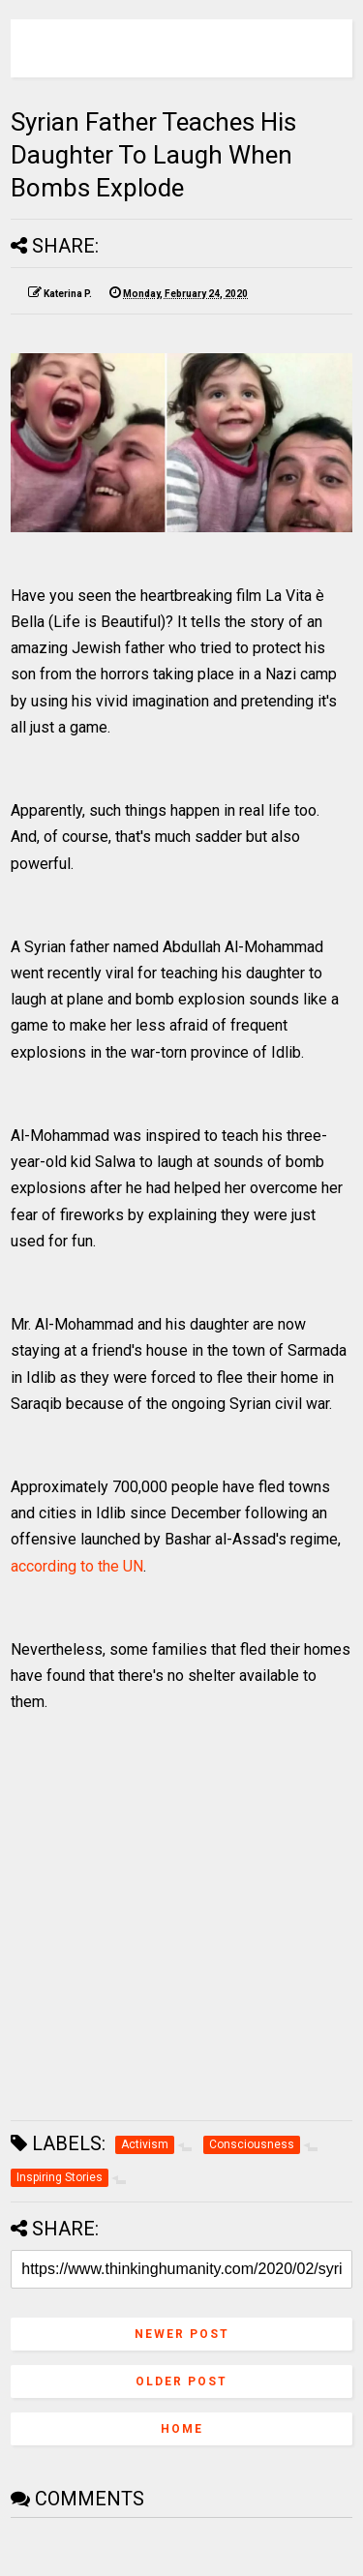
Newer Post (182, 2334)
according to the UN (77, 1566)
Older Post (181, 2381)
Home (182, 2429)
